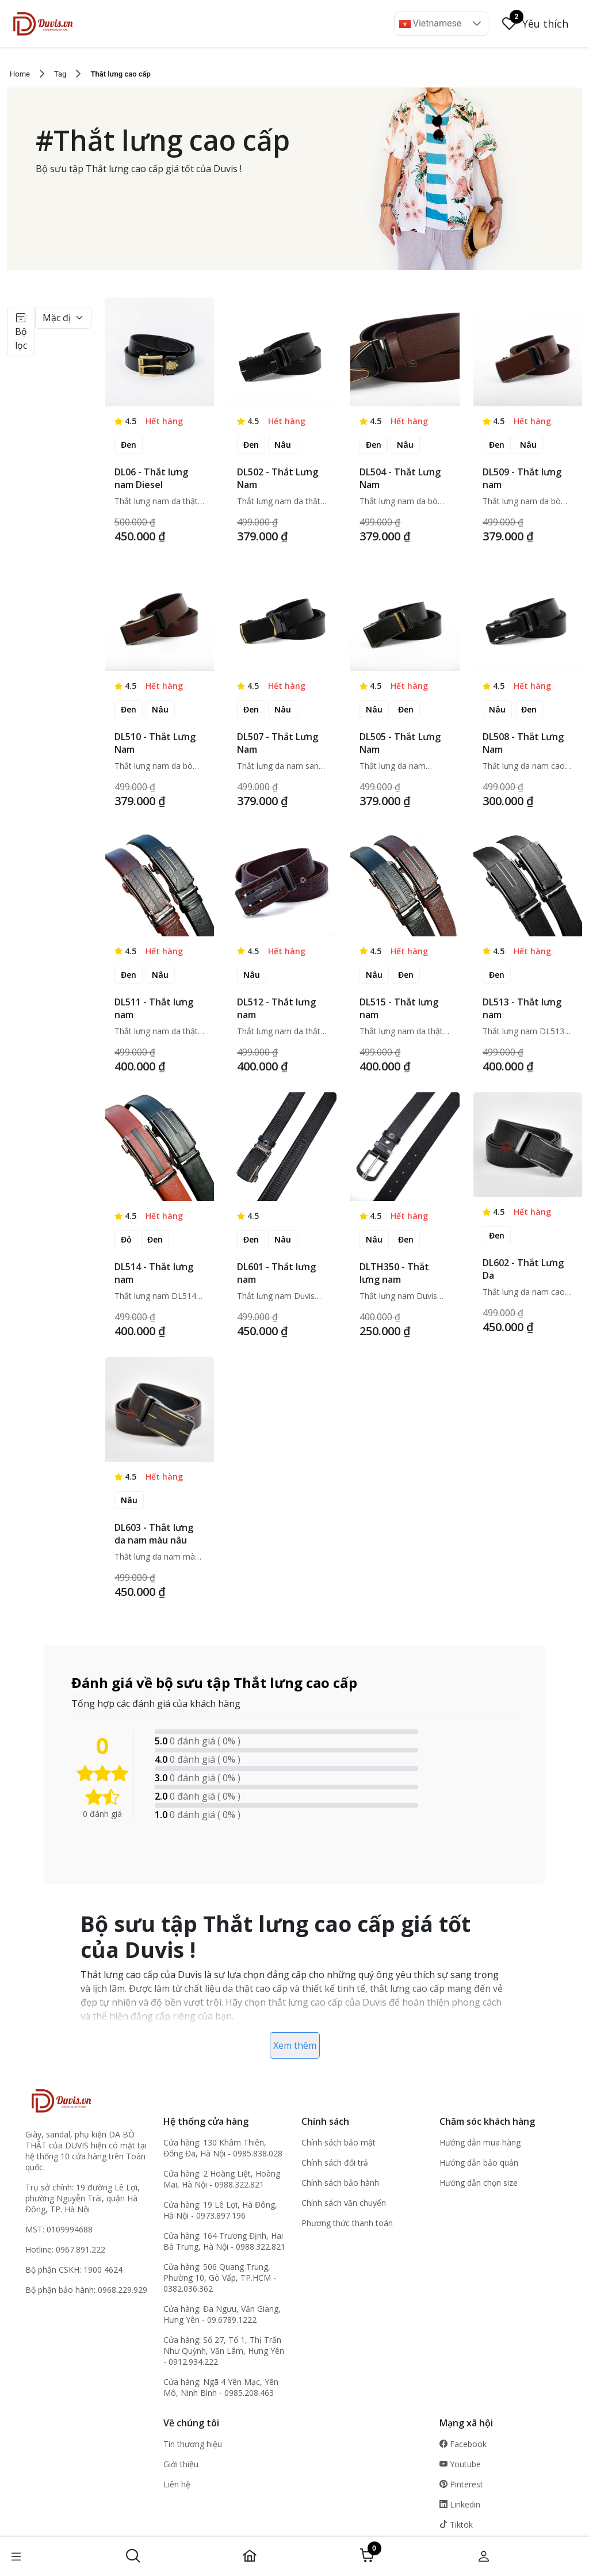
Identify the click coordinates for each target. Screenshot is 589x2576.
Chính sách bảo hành (340, 2182)
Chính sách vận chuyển (343, 2202)
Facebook (463, 2443)
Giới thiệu (180, 2464)
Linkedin (459, 2504)
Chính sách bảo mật (338, 2142)
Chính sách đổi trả (334, 2162)
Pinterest (461, 2484)
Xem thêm (294, 2045)
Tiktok (456, 2524)
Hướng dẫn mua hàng (480, 2142)
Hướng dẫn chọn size (478, 2182)
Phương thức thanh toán (347, 2222)
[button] (477, 23)
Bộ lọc (21, 331)
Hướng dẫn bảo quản (478, 2162)
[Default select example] (63, 318)
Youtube (460, 2464)
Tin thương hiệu (192, 2443)
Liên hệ (176, 2484)
